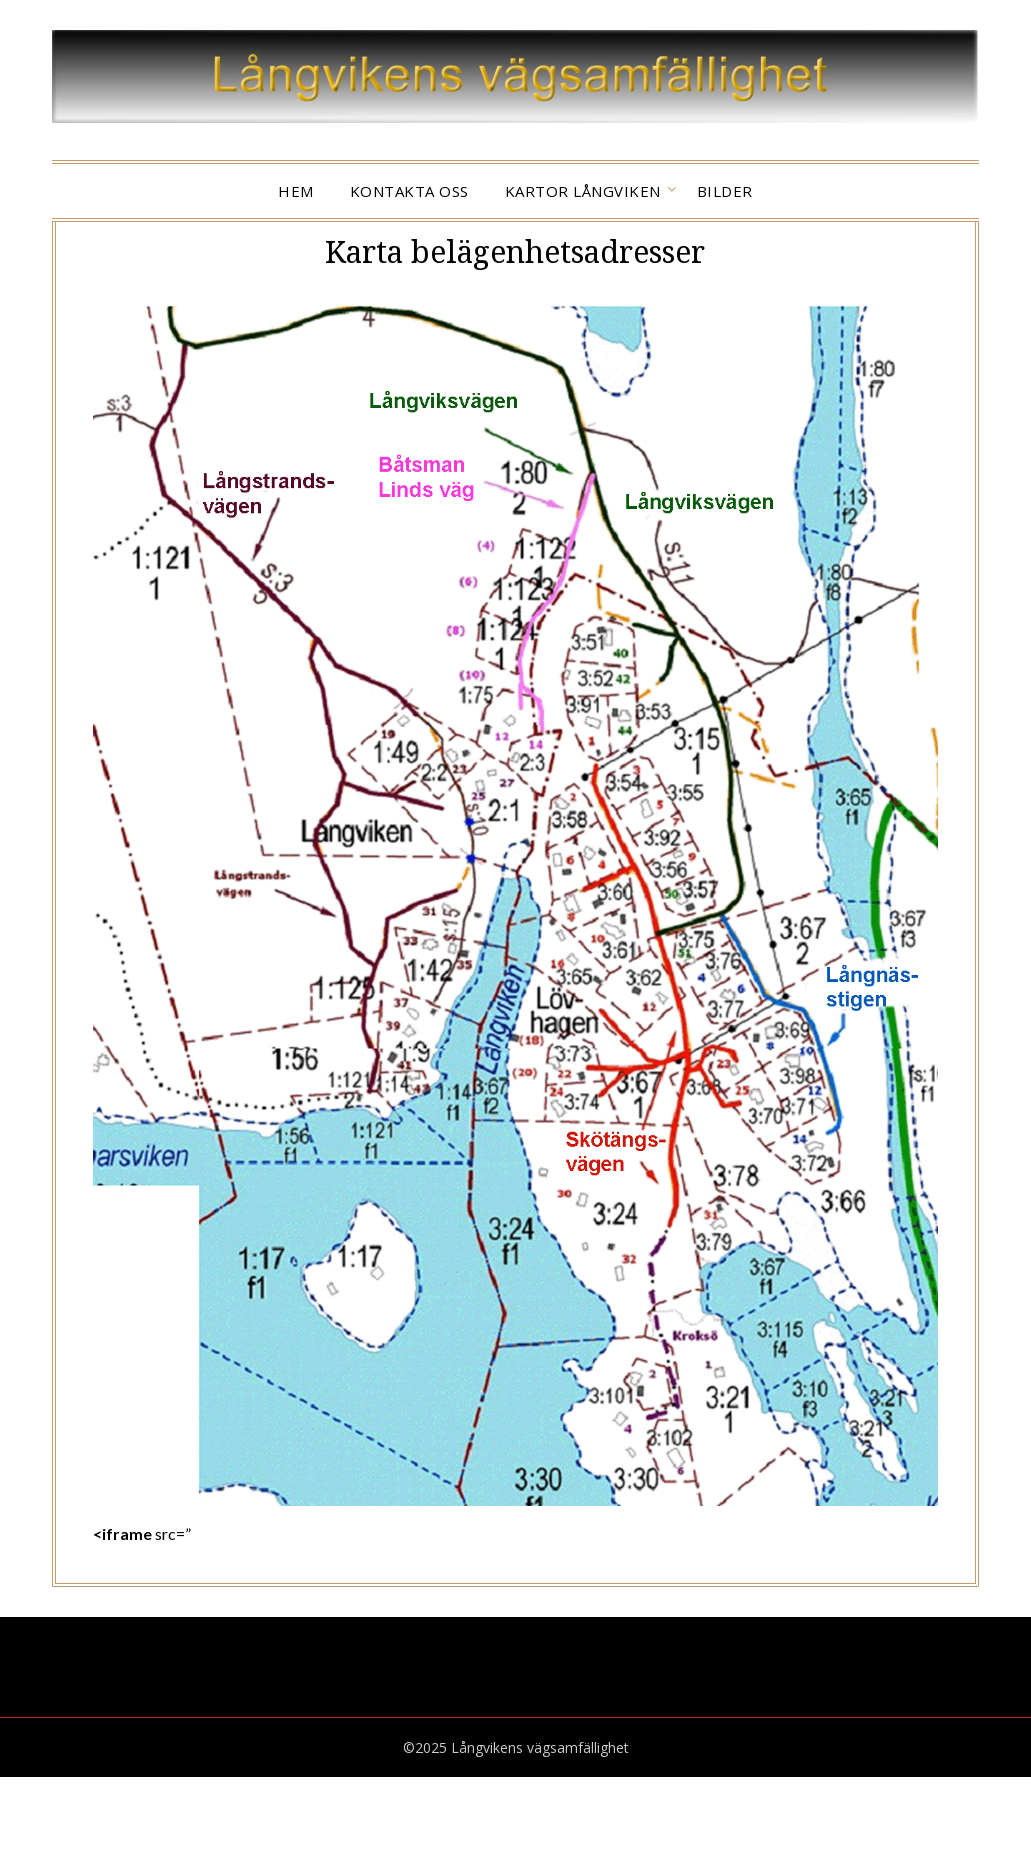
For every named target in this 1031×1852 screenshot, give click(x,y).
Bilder (725, 191)
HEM (296, 191)
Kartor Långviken (583, 191)
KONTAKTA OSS (409, 191)
